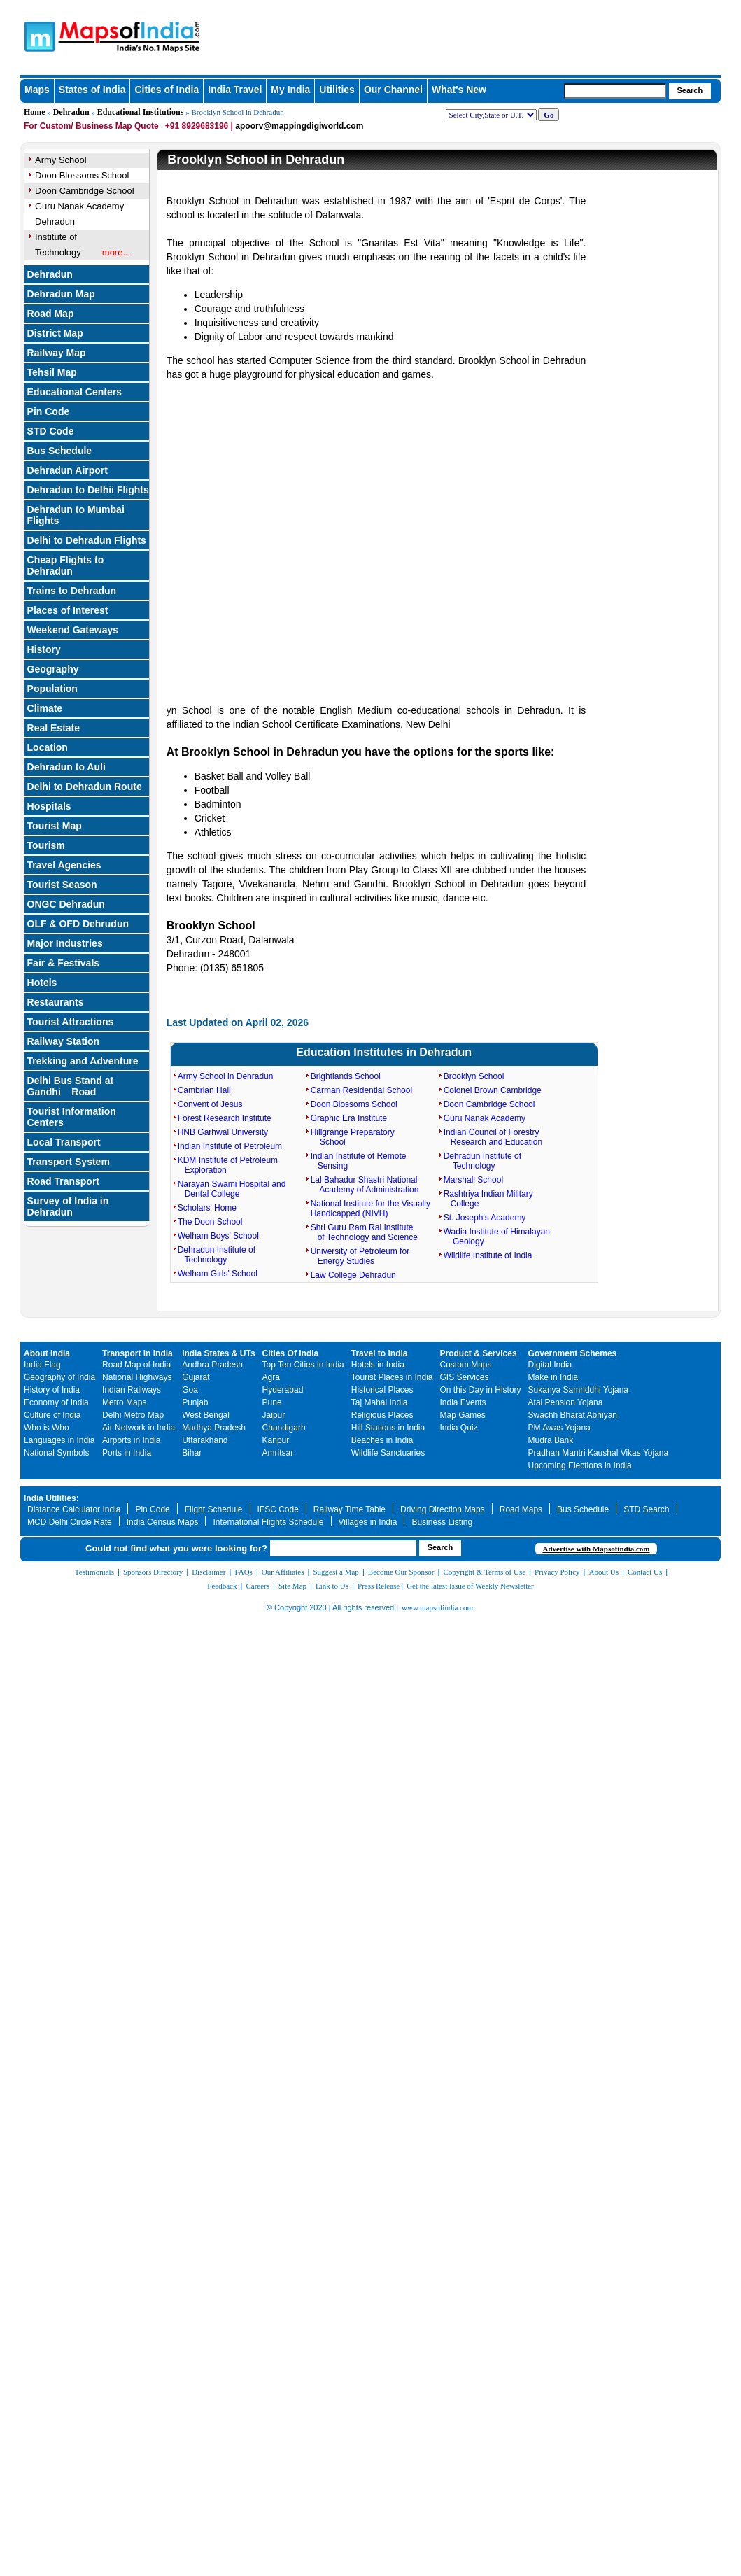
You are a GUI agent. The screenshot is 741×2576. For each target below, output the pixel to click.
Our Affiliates (283, 1572)
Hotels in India (377, 1365)
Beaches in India (382, 1440)
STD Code (50, 431)
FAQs (243, 1572)
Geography (53, 669)
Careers (257, 1586)
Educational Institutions (140, 112)
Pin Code (152, 1509)
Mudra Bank (551, 1440)
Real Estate (53, 727)
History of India (52, 1390)
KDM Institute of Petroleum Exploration (228, 1165)
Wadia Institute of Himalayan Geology (497, 1236)
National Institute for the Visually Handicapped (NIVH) (370, 1208)
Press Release (379, 1586)
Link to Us (332, 1586)
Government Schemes (572, 1353)
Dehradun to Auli (66, 767)
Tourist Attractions (70, 1021)
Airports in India (131, 1440)
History (44, 649)
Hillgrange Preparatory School (353, 1137)
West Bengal (206, 1415)
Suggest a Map (335, 1572)
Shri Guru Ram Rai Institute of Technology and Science (364, 1232)
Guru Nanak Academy (484, 1118)
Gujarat (195, 1377)
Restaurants (55, 1002)
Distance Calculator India (73, 1509)
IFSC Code (278, 1509)
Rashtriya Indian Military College (488, 1199)
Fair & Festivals (63, 963)
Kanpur (276, 1440)
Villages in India (368, 1522)
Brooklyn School (474, 1076)
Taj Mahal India (379, 1402)
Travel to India (379, 1353)
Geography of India (59, 1377)
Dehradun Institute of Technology (216, 1255)
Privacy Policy (557, 1572)
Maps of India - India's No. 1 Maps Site (88, 29)
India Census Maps (163, 1522)
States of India (92, 89)
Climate (45, 708)
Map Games (463, 1415)
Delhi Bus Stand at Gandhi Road (70, 1086)
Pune (272, 1402)
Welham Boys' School (218, 1236)
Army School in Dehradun (226, 1076)
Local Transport (64, 1142)
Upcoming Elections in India (580, 1465)
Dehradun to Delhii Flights (88, 489)
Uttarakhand (204, 1440)
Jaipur (273, 1415)
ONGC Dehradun (66, 904)
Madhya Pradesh (214, 1428)
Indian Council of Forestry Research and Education (493, 1137)
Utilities (337, 89)
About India (47, 1353)
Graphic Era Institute (349, 1118)
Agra (271, 1377)
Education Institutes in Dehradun (384, 1052)
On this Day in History (480, 1390)
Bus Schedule (59, 450)
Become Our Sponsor (401, 1572)
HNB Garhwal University (223, 1132)
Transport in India (137, 1353)
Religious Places (382, 1415)
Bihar (192, 1453)
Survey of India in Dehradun (68, 1206)
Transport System (68, 1161)
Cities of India (166, 89)
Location (47, 747)
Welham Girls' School (217, 1274)
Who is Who (46, 1428)
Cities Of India (290, 1353)
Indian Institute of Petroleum (230, 1146)
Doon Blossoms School (354, 1104)
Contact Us (645, 1572)
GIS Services (464, 1377)
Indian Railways (131, 1390)
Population (52, 688)
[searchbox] (615, 91)
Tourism (46, 845)
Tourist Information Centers (71, 1117)
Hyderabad (283, 1390)
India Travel (235, 89)
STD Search (646, 1509)
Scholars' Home (207, 1208)
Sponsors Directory (153, 1572)
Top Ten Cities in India (303, 1365)
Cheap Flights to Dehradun (65, 565)
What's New (459, 89)
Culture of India (52, 1415)
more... (116, 252)
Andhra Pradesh (212, 1365)
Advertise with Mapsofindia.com (595, 1548)
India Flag (42, 1365)
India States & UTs (218, 1353)
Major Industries (65, 943)
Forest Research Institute (224, 1118)
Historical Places (382, 1390)
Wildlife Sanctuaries (388, 1453)
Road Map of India (136, 1365)
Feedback (222, 1586)
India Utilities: (51, 1498)
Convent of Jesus (210, 1104)
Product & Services (478, 1353)
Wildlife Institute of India (488, 1255)
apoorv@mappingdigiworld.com (299, 126)
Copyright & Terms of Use (485, 1572)
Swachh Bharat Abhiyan (572, 1415)
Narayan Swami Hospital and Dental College (232, 1189)
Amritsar (278, 1453)
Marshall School (473, 1180)
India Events (463, 1402)
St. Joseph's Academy (485, 1218)
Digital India (550, 1365)
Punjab (195, 1402)
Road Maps (521, 1509)
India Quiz (459, 1428)
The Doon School (210, 1222)
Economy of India (56, 1402)
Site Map (292, 1586)
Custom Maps (466, 1365)
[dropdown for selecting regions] (491, 114)
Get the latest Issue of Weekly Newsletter (470, 1586)
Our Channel (393, 89)
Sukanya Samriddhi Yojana (578, 1390)
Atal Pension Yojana (565, 1402)
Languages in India (59, 1440)
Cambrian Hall (204, 1090)
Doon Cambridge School (489, 1104)
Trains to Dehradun (72, 590)
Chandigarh (284, 1428)
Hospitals (49, 806)
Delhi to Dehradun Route (84, 786)
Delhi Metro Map (133, 1415)
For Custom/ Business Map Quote (91, 126)
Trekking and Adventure (83, 1061)
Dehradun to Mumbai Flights (76, 515)
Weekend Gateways (72, 629)
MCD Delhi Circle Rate (69, 1522)
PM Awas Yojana (559, 1428)
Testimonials (94, 1572)
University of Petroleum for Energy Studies (360, 1256)
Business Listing (441, 1522)
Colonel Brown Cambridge (493, 1090)
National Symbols (56, 1453)
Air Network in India (138, 1428)
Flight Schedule (214, 1509)
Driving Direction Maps (442, 1509)
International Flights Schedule (268, 1522)
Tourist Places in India (392, 1377)
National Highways (136, 1377)
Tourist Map (54, 825)
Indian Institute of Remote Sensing (359, 1161)
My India (290, 89)
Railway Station (63, 1041)
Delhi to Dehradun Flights (86, 540)
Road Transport (63, 1181)
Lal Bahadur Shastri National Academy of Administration (365, 1185)
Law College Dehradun (353, 1275)
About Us (604, 1572)
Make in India (553, 1377)
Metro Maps (124, 1402)
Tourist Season (62, 884)
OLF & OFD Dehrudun (78, 923)
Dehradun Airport (67, 470)
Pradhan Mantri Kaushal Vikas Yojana (598, 1453)
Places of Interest (67, 610)
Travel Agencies (64, 865)
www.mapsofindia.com (437, 1607)
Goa (190, 1390)
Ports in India (126, 1453)
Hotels (42, 982)
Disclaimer (208, 1572)
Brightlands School (346, 1076)
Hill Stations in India (388, 1428)
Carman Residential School (361, 1090)
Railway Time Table (349, 1509)
